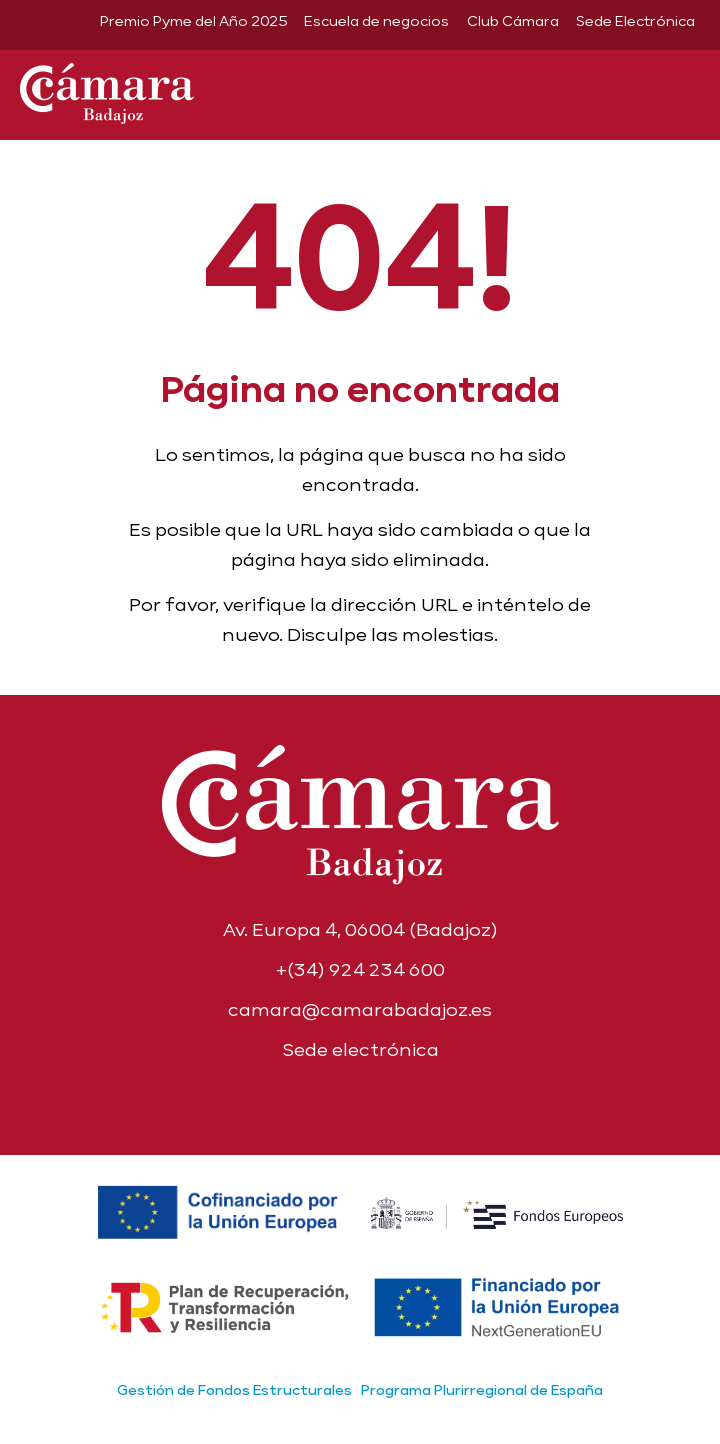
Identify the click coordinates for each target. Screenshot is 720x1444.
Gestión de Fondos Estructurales (234, 1390)
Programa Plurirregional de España (482, 1390)
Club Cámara (513, 21)
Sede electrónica (360, 1049)
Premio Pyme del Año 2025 (193, 21)
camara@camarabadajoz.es (360, 1009)
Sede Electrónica (635, 21)
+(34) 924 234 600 (360, 969)
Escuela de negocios (376, 21)
